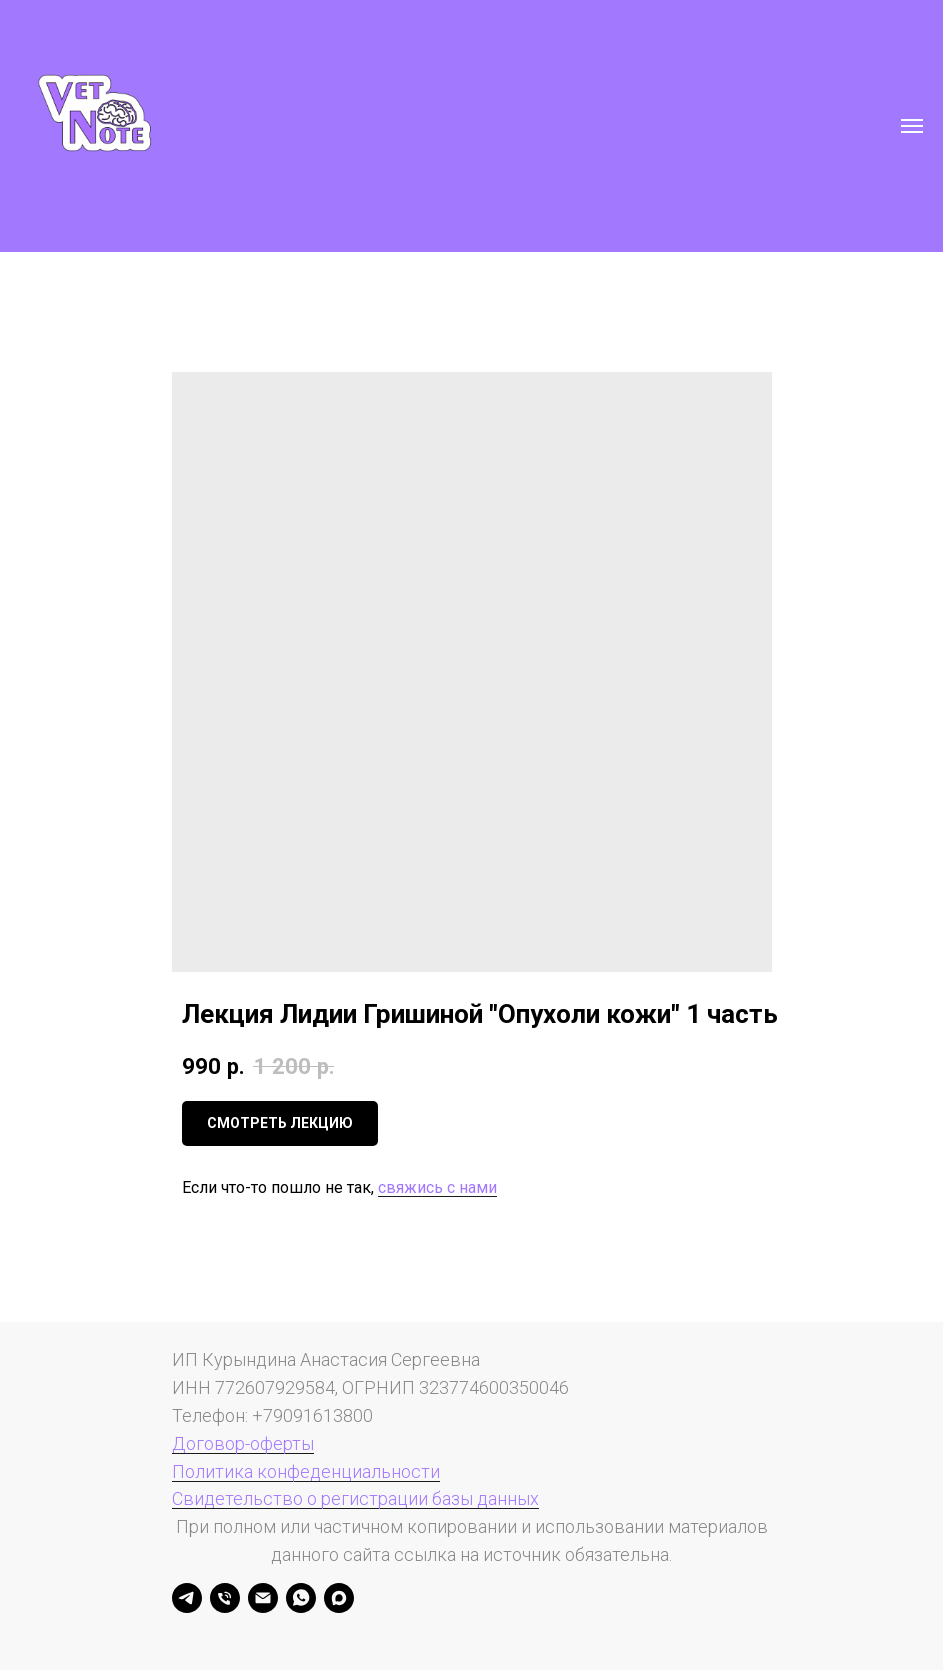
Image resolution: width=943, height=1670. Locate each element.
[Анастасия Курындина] (187, 1598)
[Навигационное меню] (912, 126)
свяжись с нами (437, 1187)
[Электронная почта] (263, 1598)
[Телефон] (225, 1598)
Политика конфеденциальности (306, 1471)
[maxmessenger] (339, 1598)
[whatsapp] (301, 1598)
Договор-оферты (243, 1443)
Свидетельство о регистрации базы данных (355, 1498)
